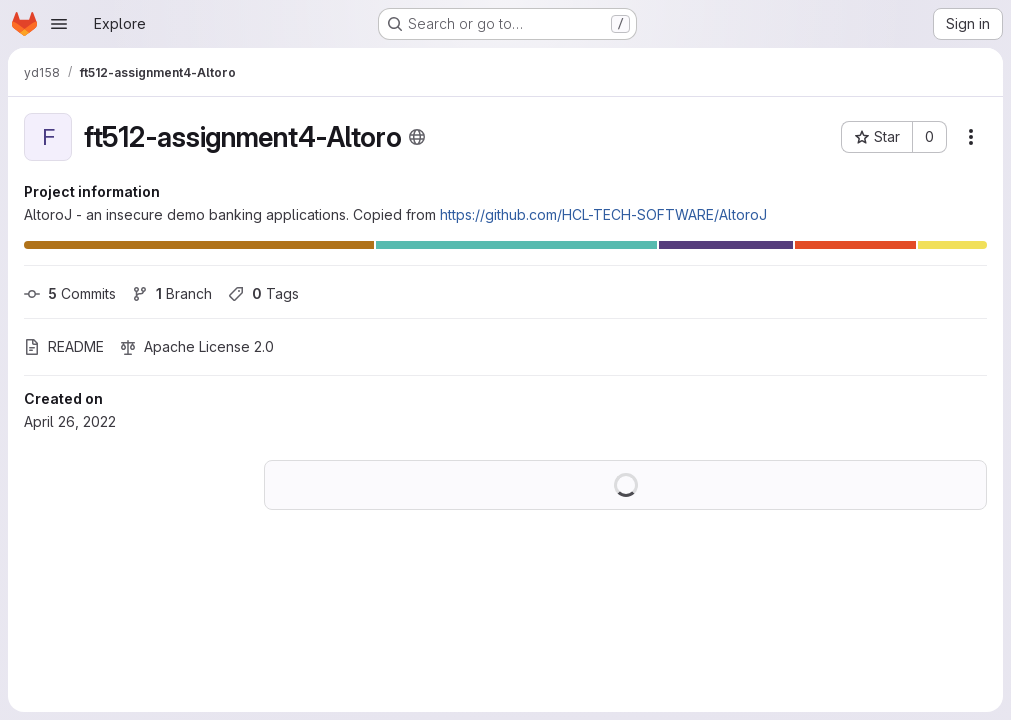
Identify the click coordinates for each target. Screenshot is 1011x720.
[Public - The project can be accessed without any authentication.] (417, 137)
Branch (172, 293)
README (64, 346)
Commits (70, 293)
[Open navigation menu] (59, 24)
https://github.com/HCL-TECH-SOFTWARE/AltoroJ (603, 214)
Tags (263, 293)
